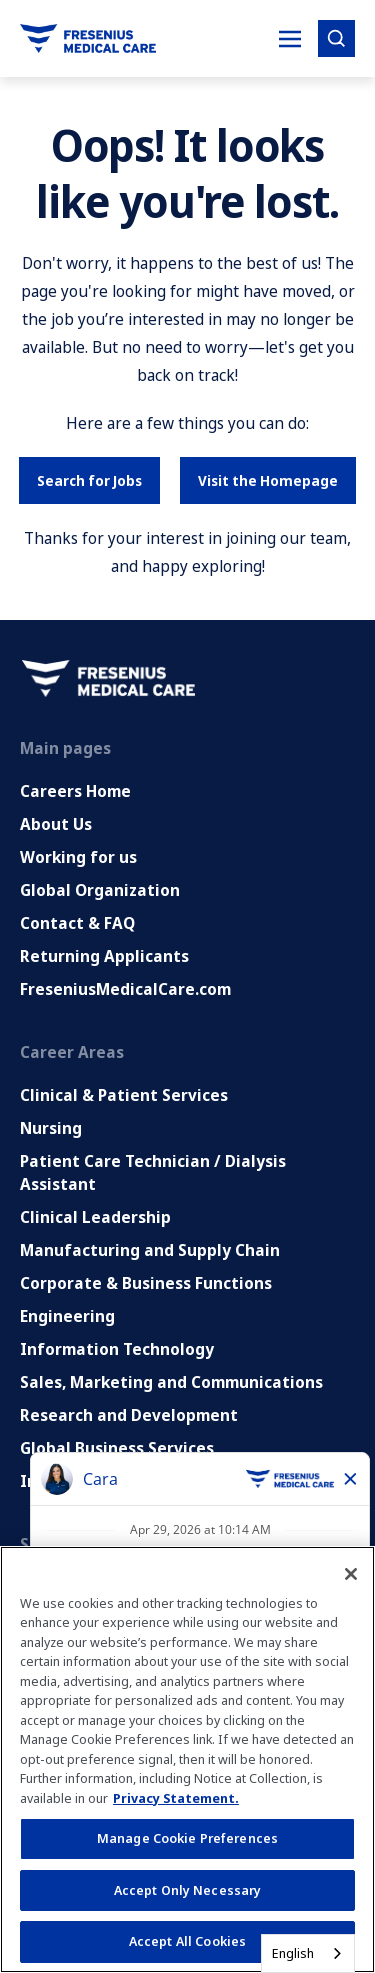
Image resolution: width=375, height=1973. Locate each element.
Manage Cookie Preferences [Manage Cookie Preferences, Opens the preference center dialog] (187, 1838)
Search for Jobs (89, 480)
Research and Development (129, 1415)
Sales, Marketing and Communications (171, 1382)
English (293, 1953)
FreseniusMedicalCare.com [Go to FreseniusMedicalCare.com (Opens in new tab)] (125, 989)
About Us (56, 824)
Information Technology (117, 1349)
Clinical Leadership (95, 1217)
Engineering (67, 1316)
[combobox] (308, 1953)
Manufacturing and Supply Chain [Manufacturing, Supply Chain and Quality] (150, 1250)
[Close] (351, 1574)
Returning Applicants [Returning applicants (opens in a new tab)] (104, 956)
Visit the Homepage (268, 480)
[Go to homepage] (88, 38)
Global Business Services (117, 1448)
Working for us (78, 857)
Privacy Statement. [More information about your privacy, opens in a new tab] (176, 1798)
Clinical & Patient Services (124, 1095)
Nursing (51, 1128)
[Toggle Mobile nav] (290, 39)
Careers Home (75, 791)
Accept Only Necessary (188, 1890)
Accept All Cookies (187, 1941)
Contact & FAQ (77, 923)
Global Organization (100, 890)
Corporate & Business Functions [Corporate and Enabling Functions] (146, 1283)
